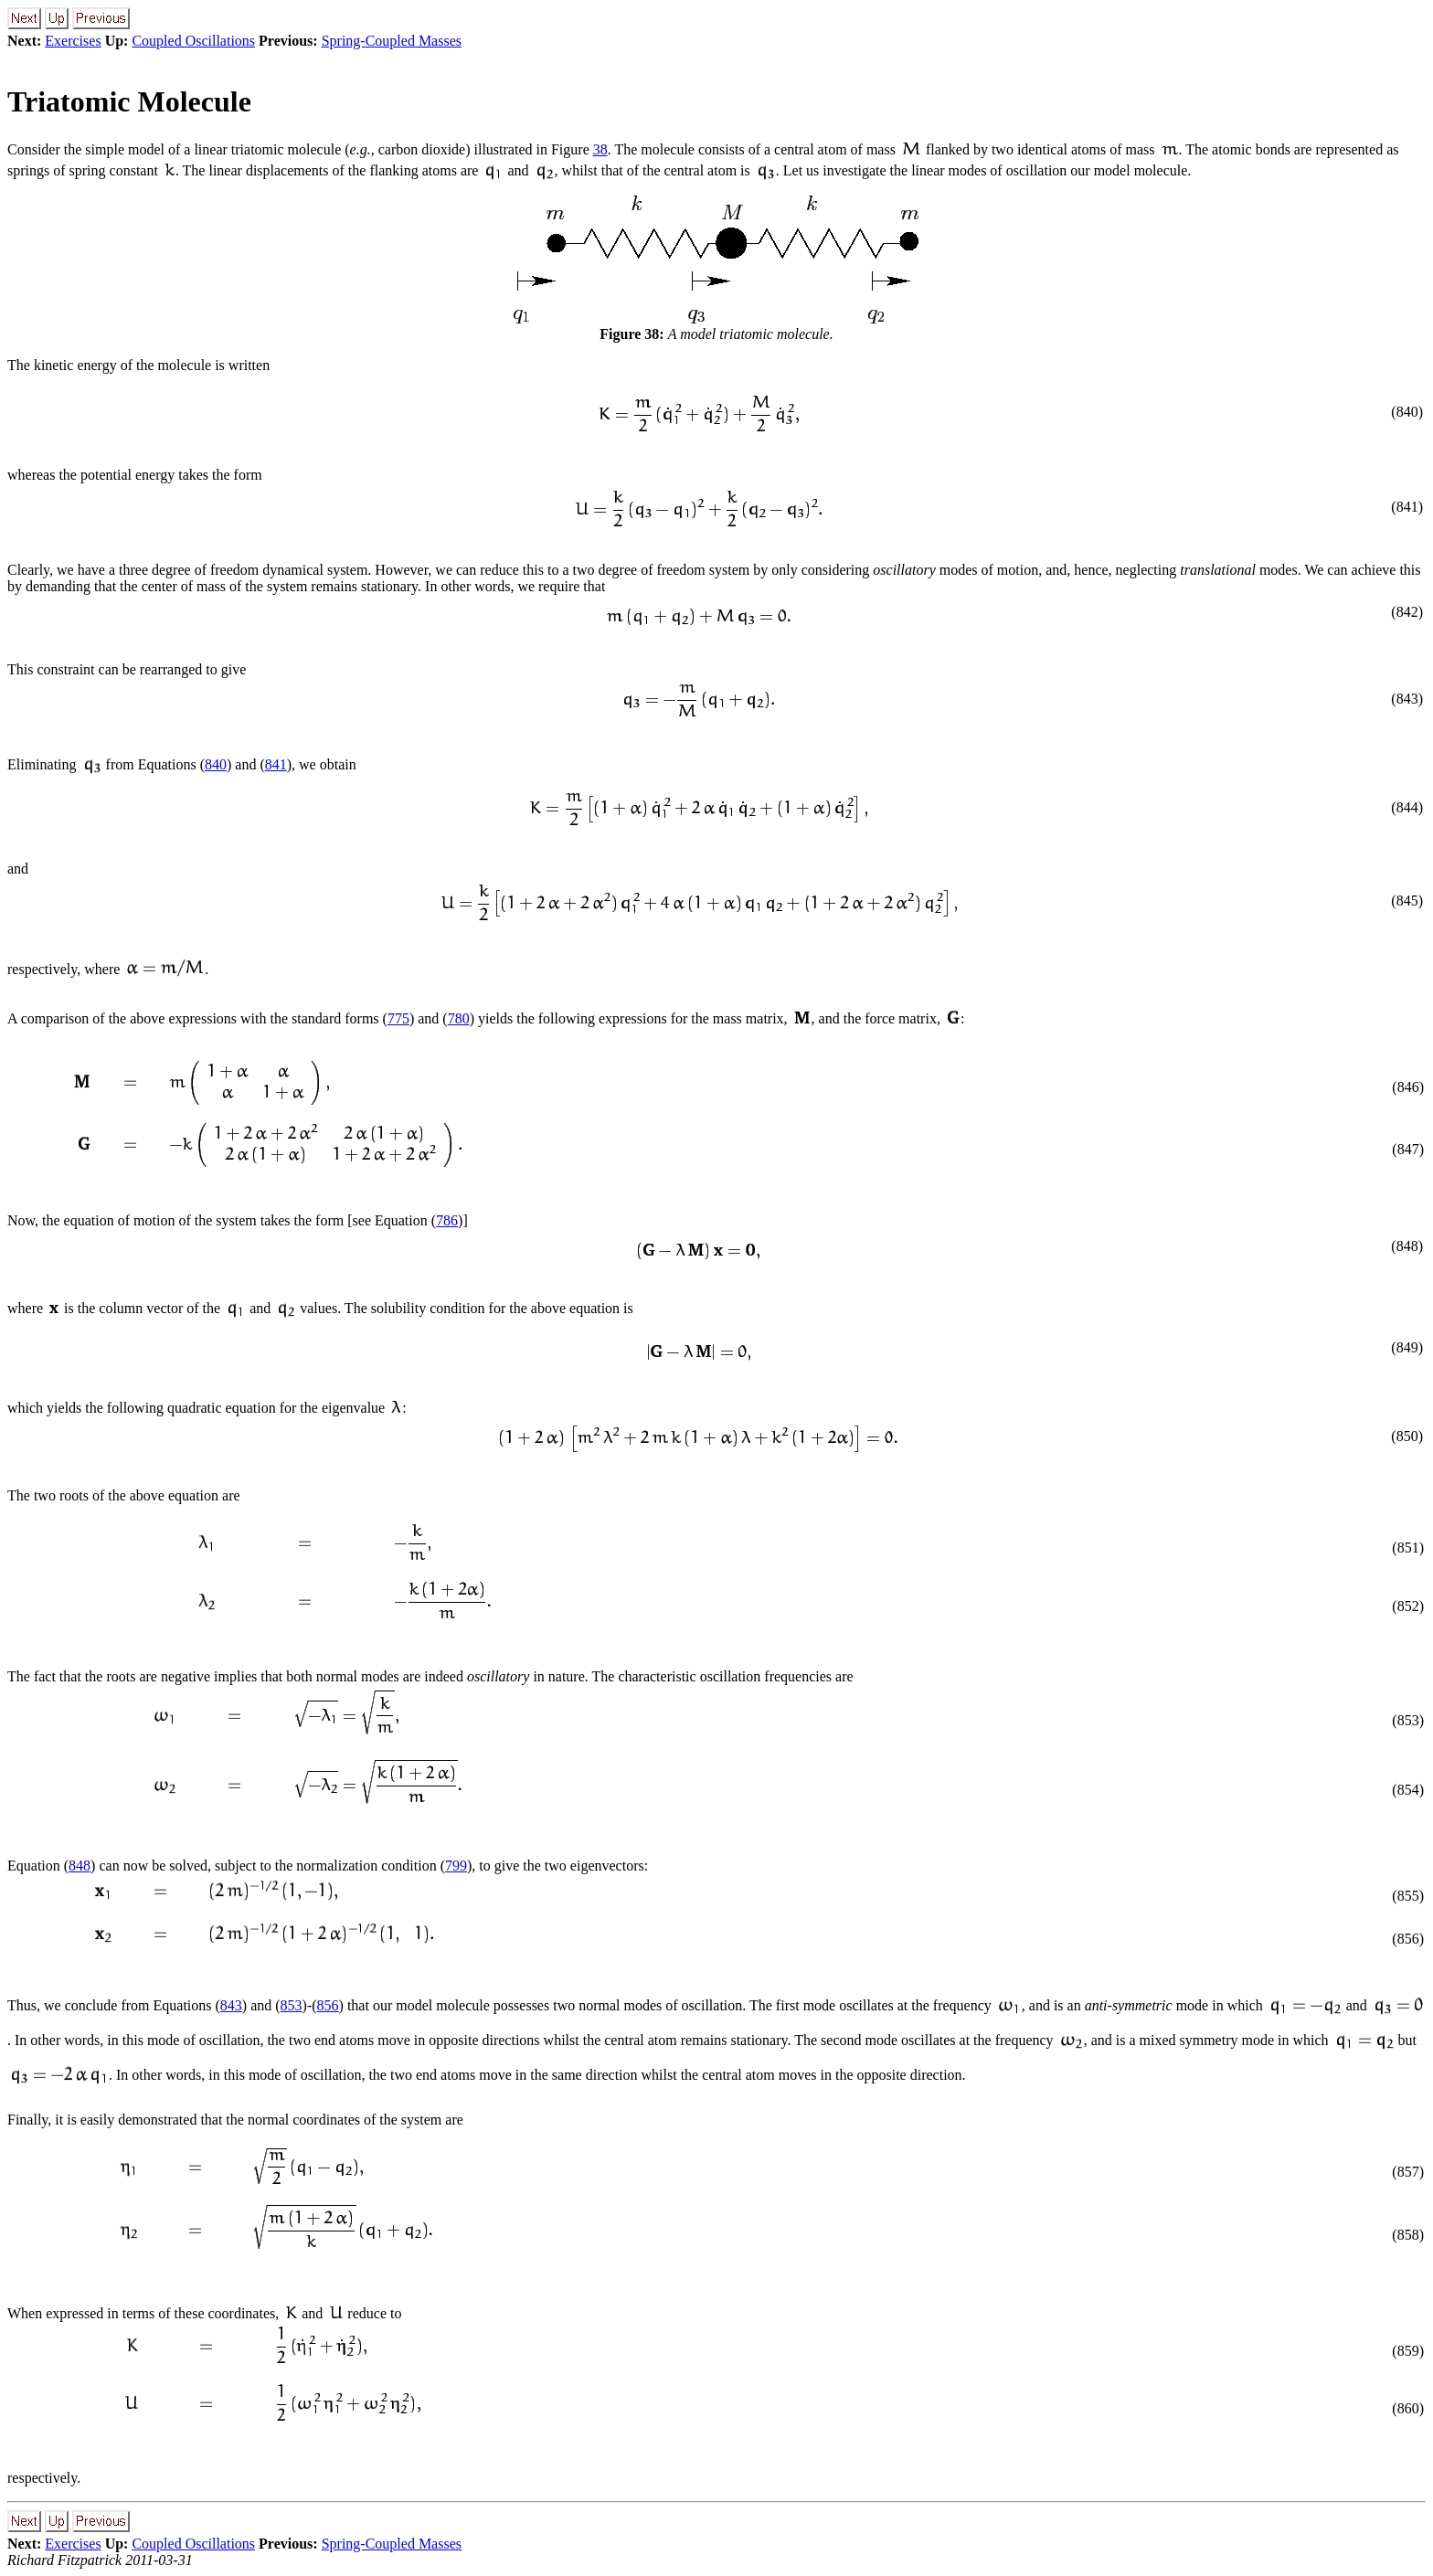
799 (456, 1865)
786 (447, 1220)
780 (459, 1018)
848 (79, 1865)
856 (328, 2005)
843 (231, 2005)
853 (292, 2005)
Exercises (73, 40)
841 (276, 764)
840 (216, 764)
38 (600, 149)
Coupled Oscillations (193, 40)
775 (398, 1018)
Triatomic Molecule (129, 101)
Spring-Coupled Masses (392, 40)
